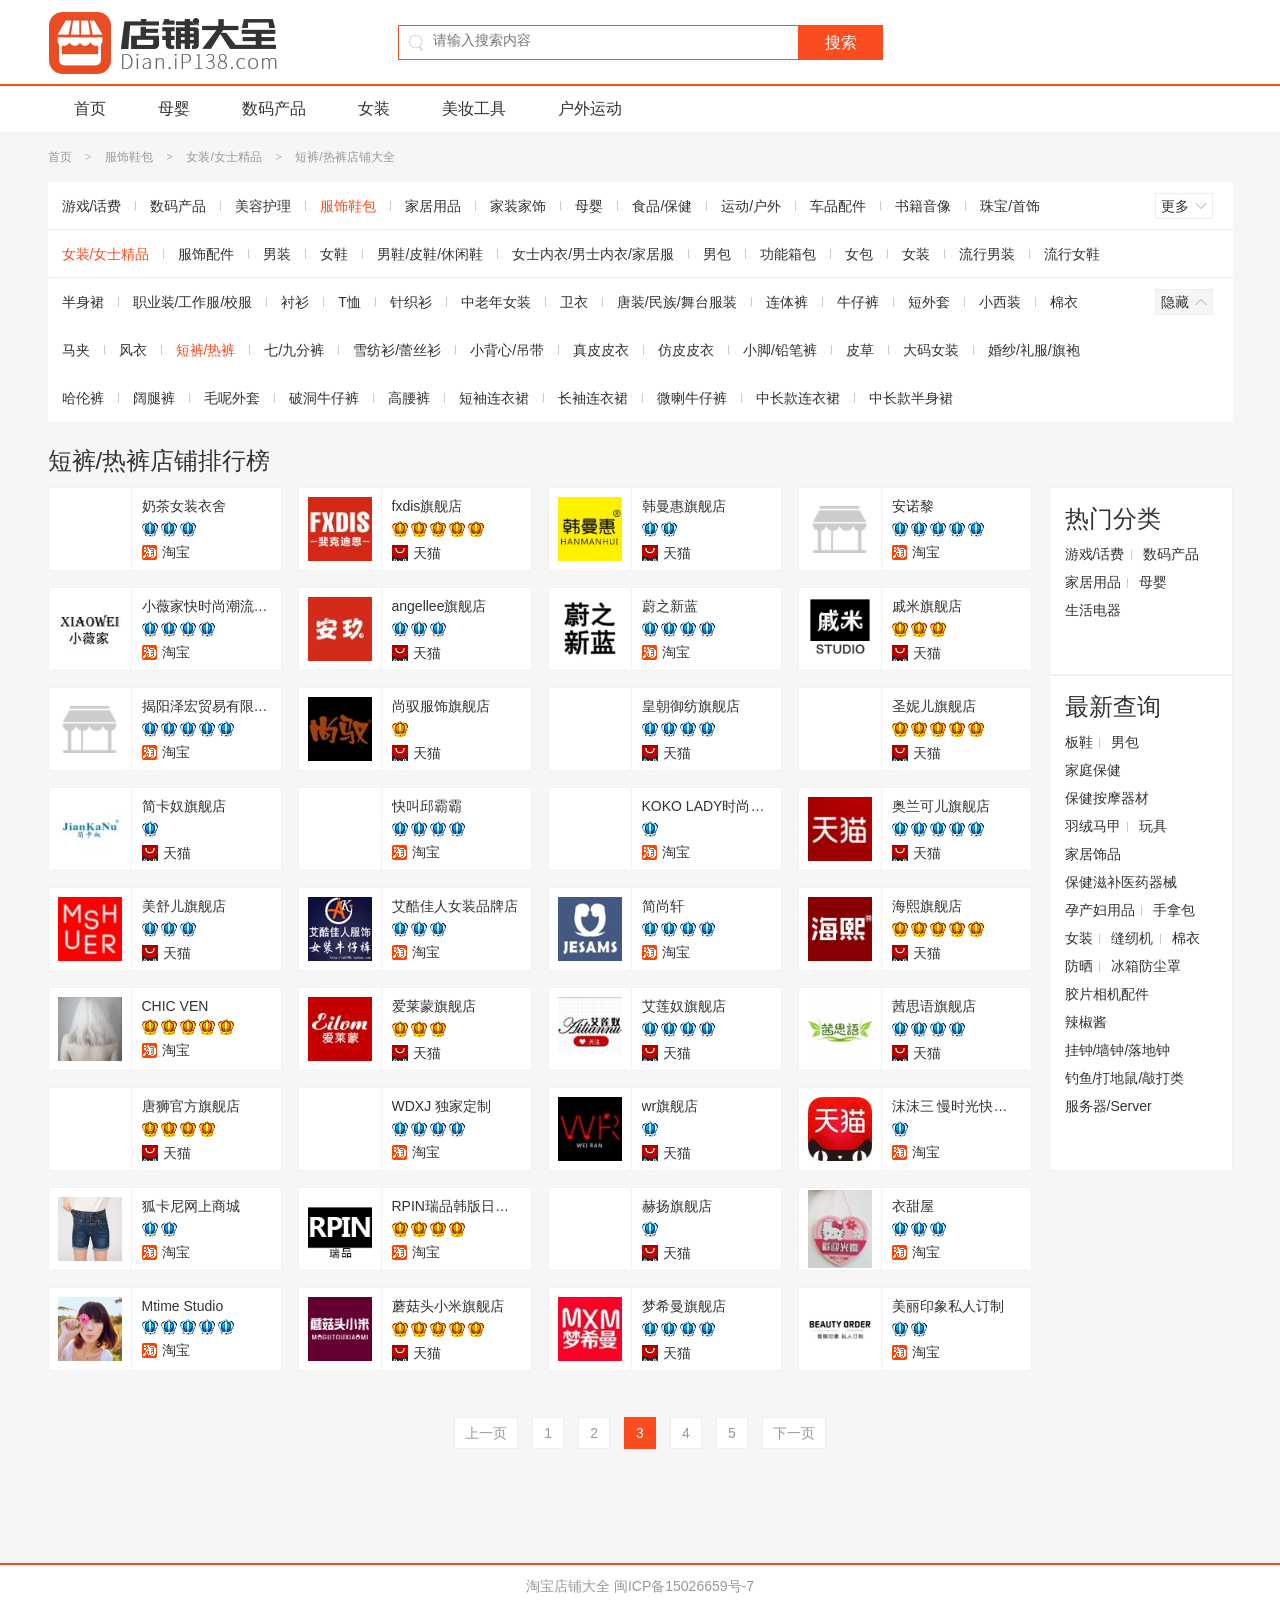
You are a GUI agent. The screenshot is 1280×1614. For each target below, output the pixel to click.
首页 (90, 108)
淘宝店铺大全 (568, 1586)
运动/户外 (751, 206)
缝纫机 (1132, 938)
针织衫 (411, 302)
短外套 (929, 302)
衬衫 (295, 302)
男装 (277, 254)
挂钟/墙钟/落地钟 (1118, 1050)
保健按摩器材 (1107, 798)
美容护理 (263, 206)
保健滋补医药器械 (1121, 882)
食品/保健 (662, 206)
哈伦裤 (83, 398)
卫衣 (574, 302)
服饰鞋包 (129, 157)
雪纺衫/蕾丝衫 (397, 350)
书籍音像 (923, 206)
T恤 (349, 302)
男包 (717, 254)
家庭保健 (1093, 770)
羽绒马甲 (1093, 826)
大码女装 (931, 350)
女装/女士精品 (223, 157)
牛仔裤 (858, 302)
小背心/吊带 (507, 350)
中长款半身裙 (911, 398)
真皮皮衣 (601, 350)
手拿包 (1174, 910)
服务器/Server (1108, 1106)
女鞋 (334, 254)
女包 (859, 254)
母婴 (174, 108)
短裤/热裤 (206, 350)
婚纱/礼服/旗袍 (1034, 350)
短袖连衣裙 (494, 398)
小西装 (1000, 302)
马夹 (76, 350)
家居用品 (433, 206)
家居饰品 (1093, 854)
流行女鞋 (1072, 254)
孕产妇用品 (1100, 910)
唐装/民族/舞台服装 (677, 302)
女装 (374, 108)
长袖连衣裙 (593, 398)
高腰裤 (409, 398)
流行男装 (987, 254)
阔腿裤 (154, 398)
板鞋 (1079, 742)
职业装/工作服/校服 (193, 302)
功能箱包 (788, 254)
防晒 (1079, 966)
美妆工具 (474, 108)
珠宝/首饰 (1010, 206)
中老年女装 (496, 302)
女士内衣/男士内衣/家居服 (593, 254)
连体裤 (787, 302)
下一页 (794, 1433)
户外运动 (590, 108)
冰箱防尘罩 (1146, 966)
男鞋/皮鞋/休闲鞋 (430, 254)
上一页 (486, 1433)
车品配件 (838, 206)
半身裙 (83, 302)
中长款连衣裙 (798, 398)
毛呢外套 (232, 398)
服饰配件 (206, 254)
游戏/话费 (92, 206)
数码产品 (274, 108)
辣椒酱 (1086, 1022)
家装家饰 (518, 206)
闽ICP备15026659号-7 (684, 1586)
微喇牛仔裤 (692, 398)
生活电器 (1093, 610)
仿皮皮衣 (686, 350)
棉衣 (1064, 302)
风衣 (133, 350)
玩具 (1153, 826)
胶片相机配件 (1107, 994)
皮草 (860, 350)
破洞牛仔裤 (324, 398)
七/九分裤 (294, 350)
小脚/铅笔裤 (780, 350)
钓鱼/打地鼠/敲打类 (1125, 1078)
